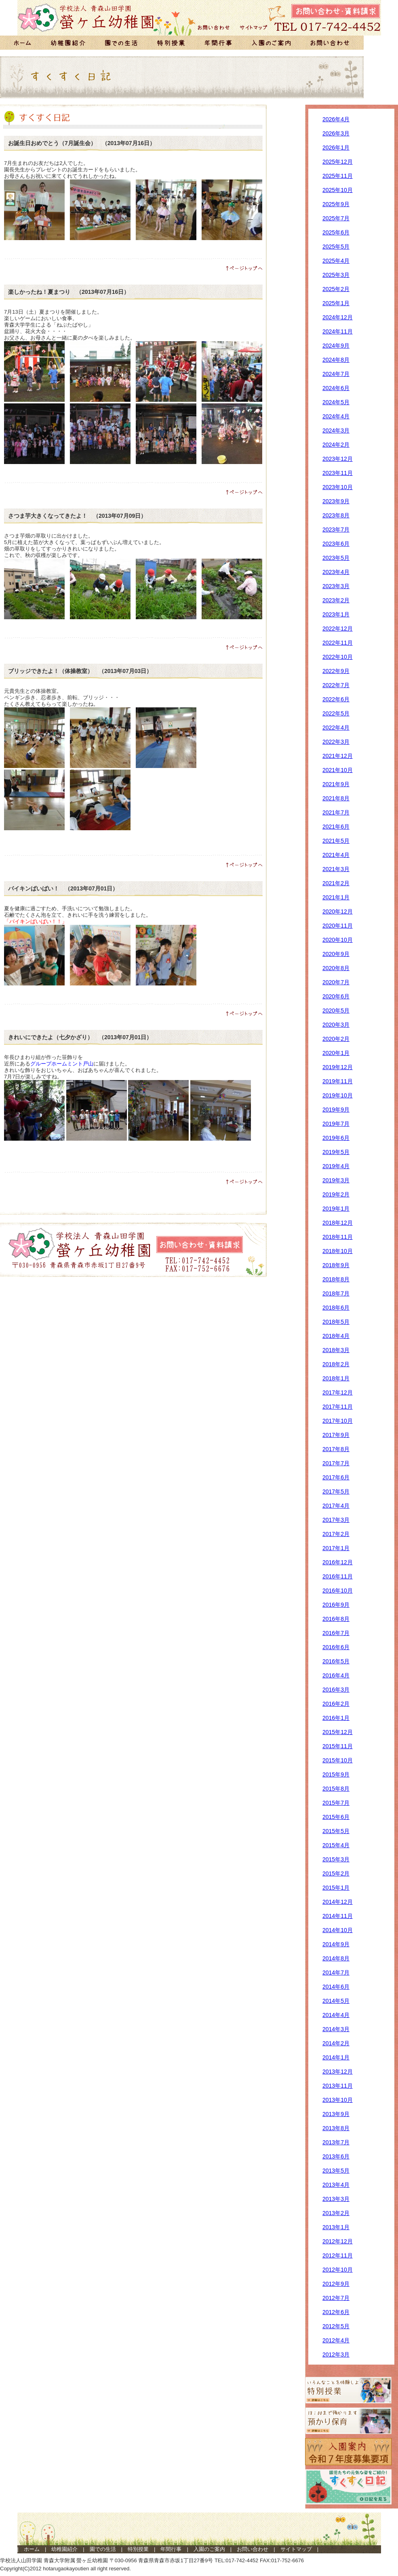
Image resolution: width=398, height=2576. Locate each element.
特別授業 (138, 2549)
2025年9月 (336, 204)
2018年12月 (337, 1222)
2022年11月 (337, 642)
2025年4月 (336, 260)
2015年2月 (336, 1873)
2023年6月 (336, 543)
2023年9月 (336, 501)
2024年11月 (337, 331)
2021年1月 (336, 897)
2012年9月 (336, 2284)
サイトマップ (296, 2549)
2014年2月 (336, 2043)
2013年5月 (336, 2170)
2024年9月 (336, 345)
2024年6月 (336, 388)
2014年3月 (336, 2029)
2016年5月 (336, 1661)
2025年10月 (337, 190)
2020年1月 (336, 1053)
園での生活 (103, 2549)
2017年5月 (336, 1491)
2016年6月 (336, 1647)
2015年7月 (336, 1803)
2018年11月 (337, 1237)
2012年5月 (336, 2326)
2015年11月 (337, 1746)
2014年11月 (337, 1916)
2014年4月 (336, 2015)
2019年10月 (337, 1095)
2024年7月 (336, 374)
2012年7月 (336, 2298)
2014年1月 (336, 2057)
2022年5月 (336, 713)
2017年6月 (336, 1477)
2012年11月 (337, 2255)
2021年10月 (337, 770)
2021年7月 (336, 812)
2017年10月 (337, 1421)
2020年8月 (336, 968)
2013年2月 (336, 2213)
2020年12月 (337, 911)
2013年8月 (336, 2128)
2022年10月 (337, 657)
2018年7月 (336, 1293)
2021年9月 (336, 784)
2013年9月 (336, 2114)
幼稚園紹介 (64, 2549)
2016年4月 (336, 1675)
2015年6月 (336, 1817)
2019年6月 (336, 1138)
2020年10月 (337, 940)
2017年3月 (336, 1520)
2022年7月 (336, 685)
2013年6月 (336, 2156)
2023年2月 (336, 600)
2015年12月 (337, 1732)
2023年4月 (336, 572)
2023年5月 (336, 558)
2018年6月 (336, 1307)
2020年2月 (336, 1039)
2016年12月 (337, 1562)
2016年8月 (336, 1619)
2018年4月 (336, 1336)
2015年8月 (336, 1788)
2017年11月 (337, 1406)
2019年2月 (336, 1194)
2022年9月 (336, 671)
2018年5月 (336, 1322)
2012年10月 (337, 2269)
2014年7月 (336, 1972)
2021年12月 (337, 756)
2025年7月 (336, 218)
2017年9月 (336, 1435)
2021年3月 (336, 869)
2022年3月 (336, 741)
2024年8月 (336, 360)
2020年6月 (336, 996)
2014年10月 (337, 1930)
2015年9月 (336, 1774)
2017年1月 (336, 1548)
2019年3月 (336, 1180)
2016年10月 (337, 1590)
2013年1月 (336, 2227)
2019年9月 (336, 1109)
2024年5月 (336, 402)
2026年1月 (336, 147)
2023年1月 (336, 614)
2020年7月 (336, 982)
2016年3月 (336, 1689)
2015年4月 (336, 1845)
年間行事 (170, 2549)
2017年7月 (336, 1463)
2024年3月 (336, 430)
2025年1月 (336, 303)
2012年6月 (336, 2312)
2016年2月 (336, 1703)
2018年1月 (336, 1378)
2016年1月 (336, 1718)
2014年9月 (336, 1944)
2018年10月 (337, 1251)
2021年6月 (336, 826)
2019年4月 (336, 1166)
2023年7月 (336, 529)
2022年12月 (337, 628)
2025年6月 (336, 232)
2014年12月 (337, 1902)
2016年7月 (336, 1633)
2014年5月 (336, 2001)
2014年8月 (336, 1958)
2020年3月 (336, 1024)
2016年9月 (336, 1604)
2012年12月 (337, 2241)
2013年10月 (337, 2100)
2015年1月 (336, 1887)
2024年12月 (337, 317)
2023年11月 (337, 473)
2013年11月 (337, 2085)
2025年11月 (337, 176)
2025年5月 (336, 246)
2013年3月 (336, 2199)
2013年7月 (336, 2142)
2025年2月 (336, 289)
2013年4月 (336, 2184)
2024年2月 (336, 444)
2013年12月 (337, 2071)
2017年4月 (336, 1505)
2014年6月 (336, 1986)
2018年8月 (336, 1279)
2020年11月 (337, 925)
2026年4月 (336, 119)
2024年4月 (336, 416)
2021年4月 (336, 855)
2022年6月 (336, 699)
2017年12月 (337, 1392)
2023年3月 (336, 586)
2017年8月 (336, 1449)
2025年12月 (337, 161)
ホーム (32, 2549)
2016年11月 (337, 1576)
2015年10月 (337, 1760)
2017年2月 (336, 1534)
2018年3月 (336, 1350)
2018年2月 (336, 1364)
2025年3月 (336, 275)
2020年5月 (336, 1010)
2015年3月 (336, 1859)
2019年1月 (336, 1208)
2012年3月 (336, 2354)
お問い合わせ (252, 2549)
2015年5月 (336, 1831)
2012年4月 (336, 2340)
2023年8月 (336, 515)
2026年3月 (336, 133)
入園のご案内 (209, 2549)
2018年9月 (336, 1265)
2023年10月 (337, 487)
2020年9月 (336, 954)
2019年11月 (337, 1081)
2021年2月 (336, 883)
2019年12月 (337, 1067)
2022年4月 (336, 727)
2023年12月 (337, 459)
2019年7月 (336, 1123)
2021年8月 (336, 798)
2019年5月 (336, 1152)
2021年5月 (336, 841)
